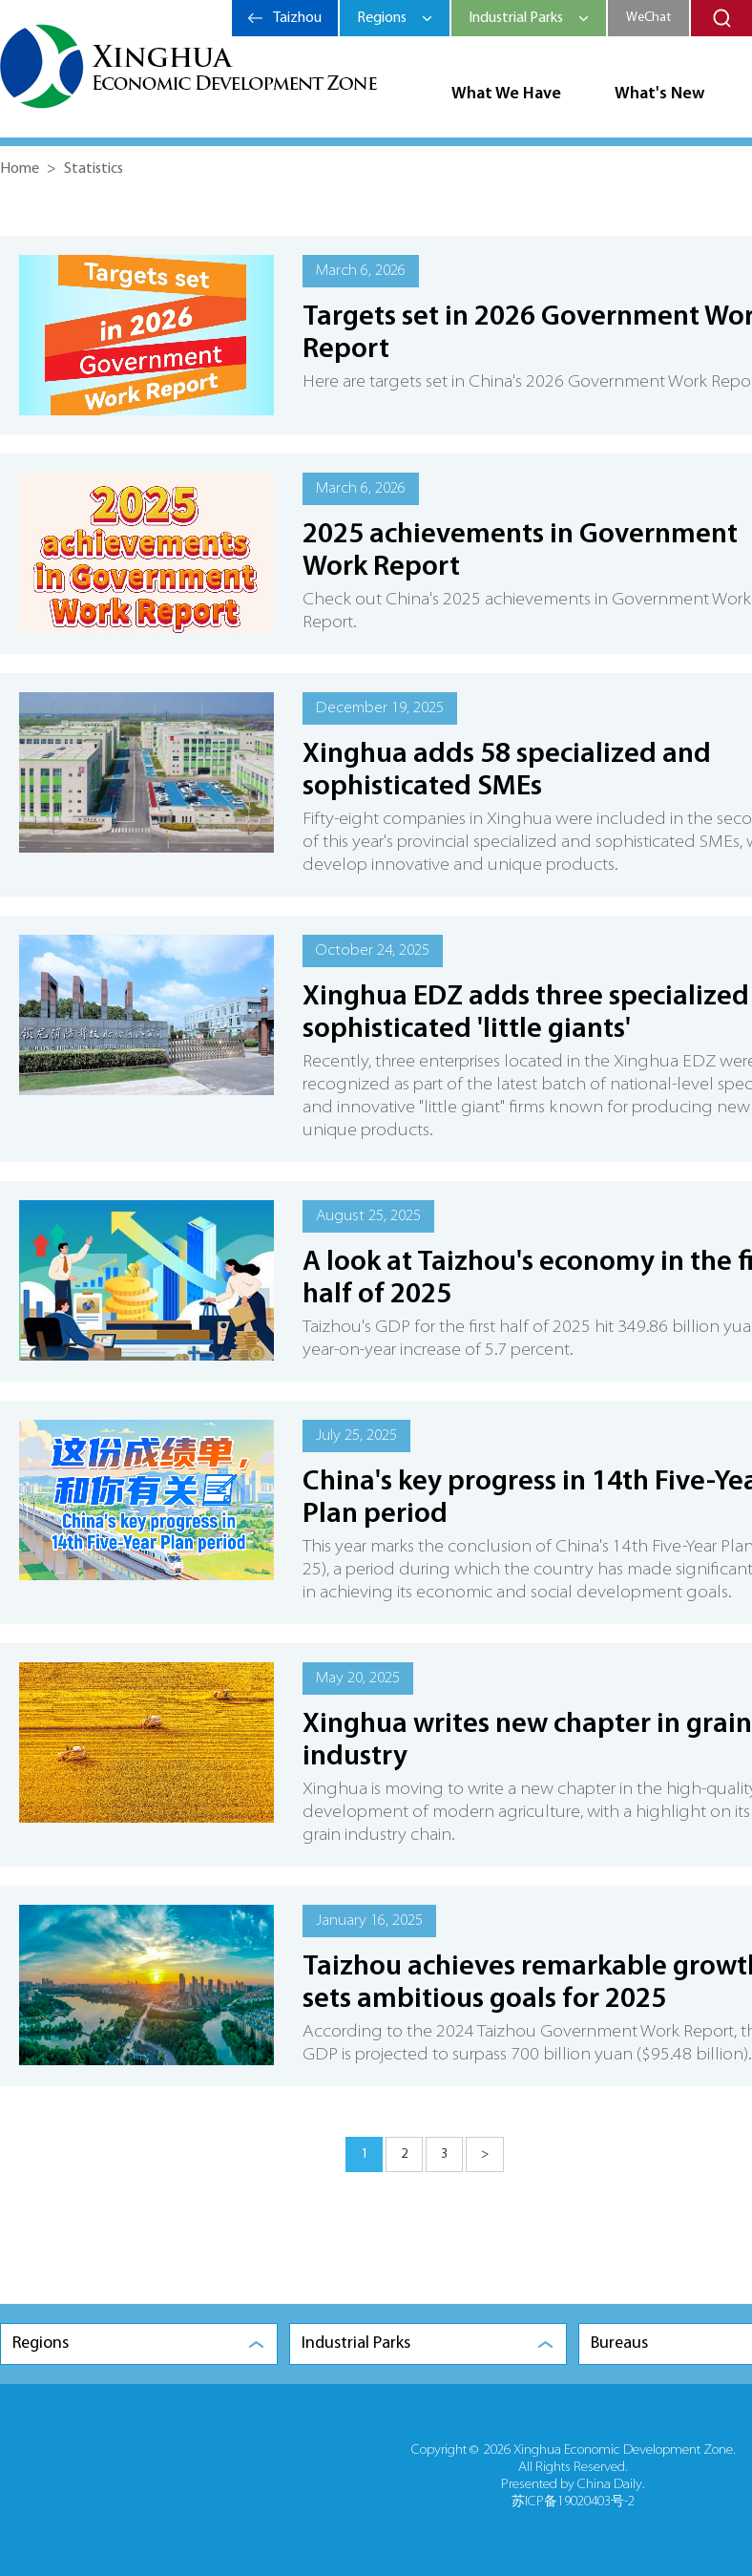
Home (19, 169)
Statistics (93, 169)
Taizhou (297, 18)
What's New (659, 94)
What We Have (506, 94)
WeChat (648, 18)
